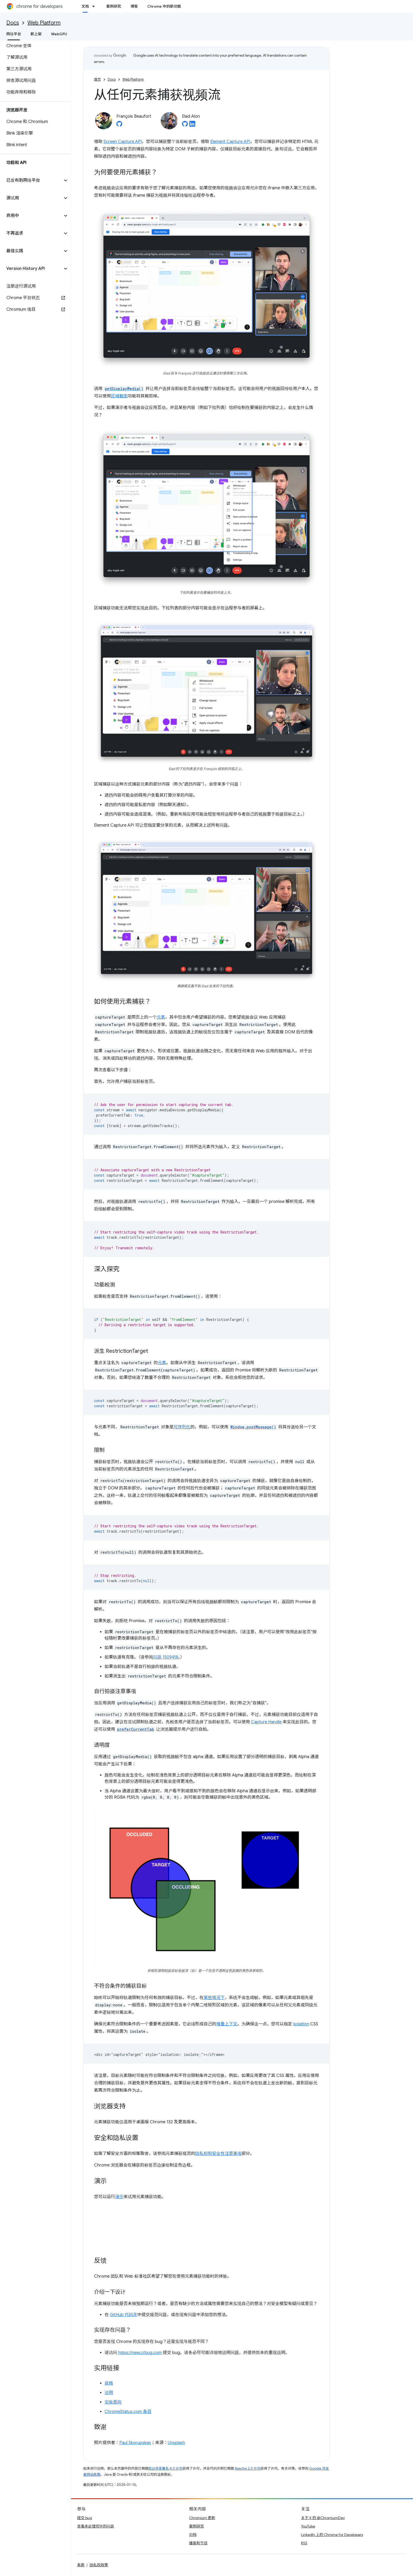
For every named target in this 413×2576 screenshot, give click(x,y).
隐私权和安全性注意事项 (218, 2153)
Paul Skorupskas (135, 2442)
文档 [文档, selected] (85, 6)
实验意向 (113, 2402)
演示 (119, 2196)
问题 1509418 (165, 1657)
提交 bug (84, 2517)
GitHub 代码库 (123, 2314)
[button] (31, 180)
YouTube (308, 2526)
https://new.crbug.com (140, 2352)
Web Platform (44, 22)
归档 (192, 2534)
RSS (304, 2543)
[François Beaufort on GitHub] (119, 125)
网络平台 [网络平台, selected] (13, 34)
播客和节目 (198, 2543)
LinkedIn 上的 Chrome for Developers (332, 2534)
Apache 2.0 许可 (247, 2468)
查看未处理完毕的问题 (95, 2526)
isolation (301, 2024)
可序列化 (182, 1427)
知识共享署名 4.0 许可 (165, 2468)
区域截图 (119, 396)
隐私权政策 (99, 2565)
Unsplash (176, 2442)
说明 (109, 2392)
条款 (81, 2565)
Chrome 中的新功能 (164, 6)
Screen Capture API (123, 141)
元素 (161, 1017)
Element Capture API (230, 141)
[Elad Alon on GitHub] (185, 125)
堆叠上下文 (226, 2024)
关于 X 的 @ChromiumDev (323, 2517)
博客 (134, 6)
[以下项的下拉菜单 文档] (95, 6)
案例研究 (113, 6)
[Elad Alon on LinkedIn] (192, 125)
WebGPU (59, 34)
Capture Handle (266, 1722)
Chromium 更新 (202, 2517)
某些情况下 (214, 1997)
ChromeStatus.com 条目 (128, 2411)
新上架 (36, 34)
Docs (12, 22)
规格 (109, 2383)
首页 (97, 79)
